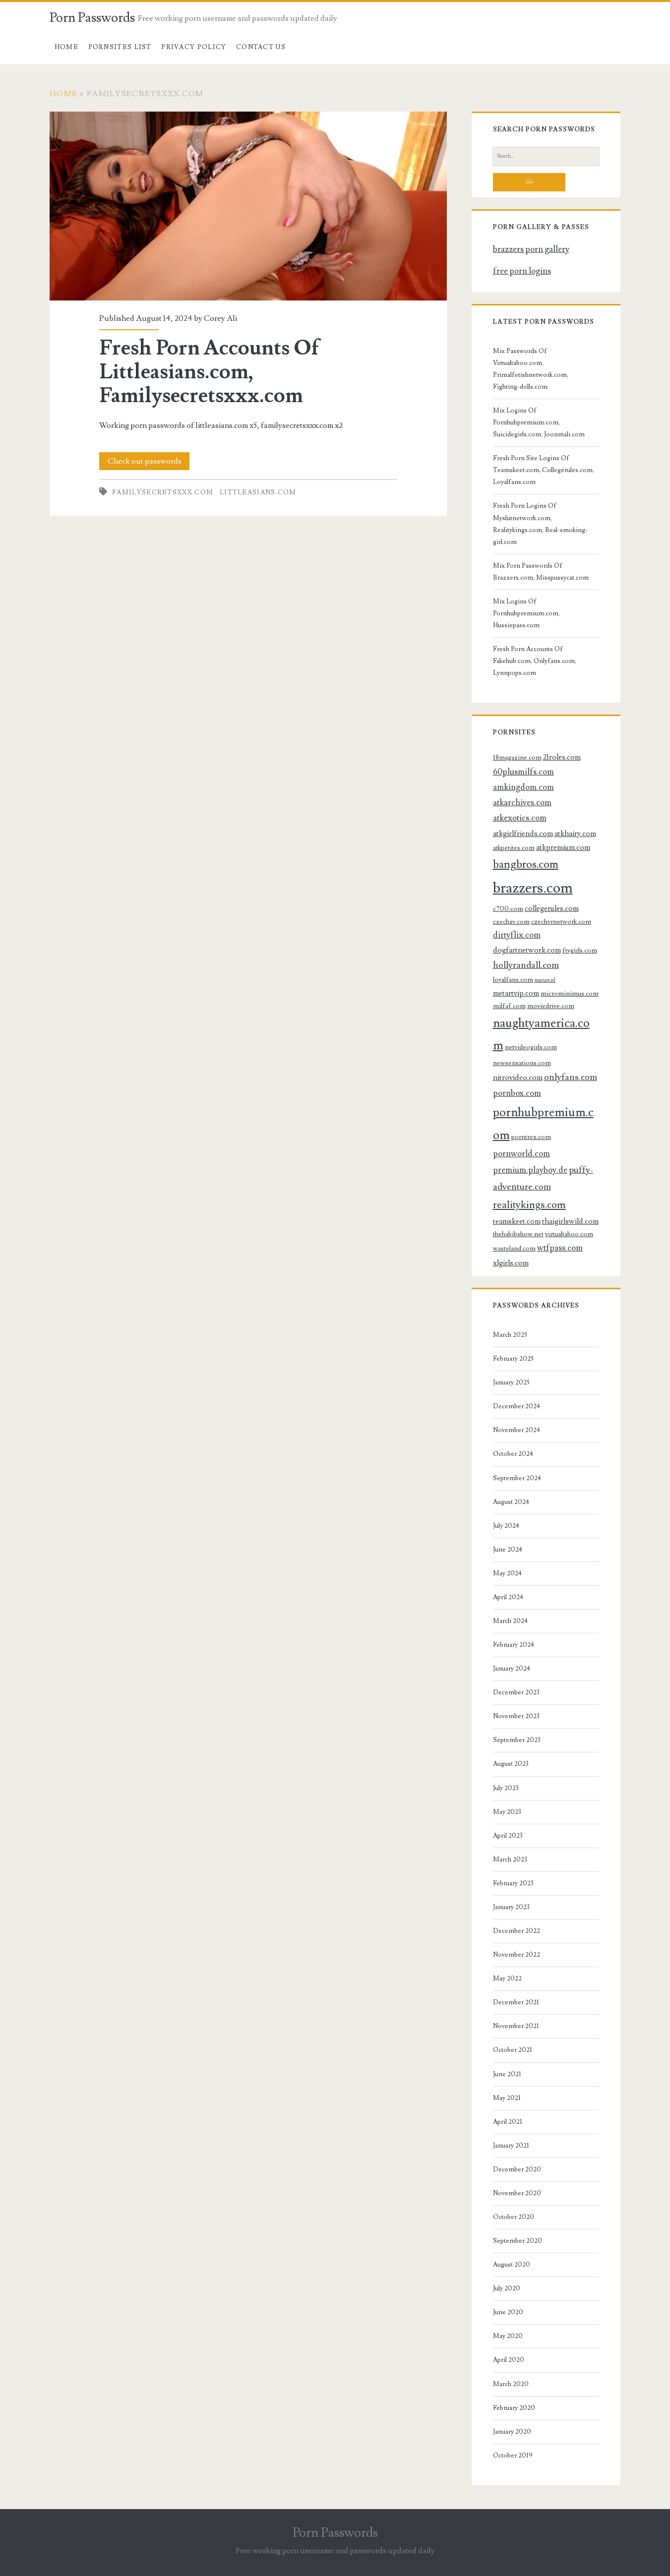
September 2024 (517, 1478)
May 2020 (508, 2336)
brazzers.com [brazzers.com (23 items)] (533, 888)
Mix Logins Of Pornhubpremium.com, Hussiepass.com (526, 613)
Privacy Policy (193, 47)
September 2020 (517, 2241)
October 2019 (513, 2455)
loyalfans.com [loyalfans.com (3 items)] (513, 979)
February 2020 (514, 2408)
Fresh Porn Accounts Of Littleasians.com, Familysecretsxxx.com (248, 206)
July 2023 (506, 1788)
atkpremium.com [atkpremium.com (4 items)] (563, 847)
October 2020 (513, 2217)
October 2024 (513, 1454)
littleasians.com (258, 492)
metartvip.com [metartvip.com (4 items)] (516, 993)
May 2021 (507, 2098)
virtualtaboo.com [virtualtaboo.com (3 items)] (569, 1234)
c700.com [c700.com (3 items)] (508, 908)
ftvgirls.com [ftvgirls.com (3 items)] (579, 950)
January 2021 (511, 2146)
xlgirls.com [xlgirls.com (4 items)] (511, 1263)
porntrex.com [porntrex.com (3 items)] (531, 1137)
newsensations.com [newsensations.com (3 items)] (522, 1063)
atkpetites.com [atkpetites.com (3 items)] (514, 847)
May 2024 (507, 1573)
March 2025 (510, 1335)
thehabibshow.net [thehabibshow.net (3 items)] (518, 1234)
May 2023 (507, 1812)
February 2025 (513, 1359)
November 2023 (516, 1716)
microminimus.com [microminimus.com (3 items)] (570, 993)
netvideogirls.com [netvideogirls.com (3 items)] (531, 1047)
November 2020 (517, 2193)
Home (66, 47)
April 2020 (508, 2360)
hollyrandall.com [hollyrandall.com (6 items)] (526, 965)
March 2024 (510, 1621)
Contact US (261, 47)
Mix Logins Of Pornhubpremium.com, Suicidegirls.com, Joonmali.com (539, 422)
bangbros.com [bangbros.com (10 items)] (525, 864)
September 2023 (517, 1740)
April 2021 (507, 2122)
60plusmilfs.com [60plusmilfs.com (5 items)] (523, 772)
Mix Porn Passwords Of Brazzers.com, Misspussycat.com (541, 572)
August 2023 (511, 1764)
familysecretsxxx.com (162, 492)
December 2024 (516, 1406)
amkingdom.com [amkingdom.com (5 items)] (523, 787)
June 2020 (508, 2312)
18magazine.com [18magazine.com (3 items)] (517, 757)
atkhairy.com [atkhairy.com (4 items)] (575, 834)
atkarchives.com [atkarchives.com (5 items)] (522, 802)
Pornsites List (120, 47)
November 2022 (516, 1955)
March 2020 (511, 2384)
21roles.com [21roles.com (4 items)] (562, 757)
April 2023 (508, 1836)
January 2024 (511, 1669)
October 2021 (512, 2050)
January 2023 (511, 1907)
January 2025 (511, 1382)
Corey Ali (220, 318)
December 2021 (516, 2002)
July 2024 (506, 1526)
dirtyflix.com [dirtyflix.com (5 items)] (517, 935)
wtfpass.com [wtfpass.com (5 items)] (560, 1248)
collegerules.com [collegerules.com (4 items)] (552, 908)
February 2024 (513, 1645)
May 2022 (507, 1978)
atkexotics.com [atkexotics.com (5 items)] (520, 818)
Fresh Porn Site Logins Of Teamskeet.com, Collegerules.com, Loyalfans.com (543, 470)
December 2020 (517, 2169)
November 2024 (516, 1430)
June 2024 (507, 1550)
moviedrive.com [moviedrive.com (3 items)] (550, 1006)
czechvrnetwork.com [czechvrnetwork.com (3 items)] (561, 921)
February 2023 (513, 1883)
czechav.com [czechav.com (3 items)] (511, 921)
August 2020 (511, 2265)
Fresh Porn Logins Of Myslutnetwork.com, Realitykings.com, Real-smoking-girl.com (540, 523)
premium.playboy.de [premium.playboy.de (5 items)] (530, 1170)
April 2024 (508, 1597)
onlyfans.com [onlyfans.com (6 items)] (570, 1077)
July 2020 (506, 2288)
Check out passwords (145, 461)
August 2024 (511, 1502)
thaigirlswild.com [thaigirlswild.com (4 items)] (570, 1221)
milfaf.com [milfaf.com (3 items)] (509, 1006)
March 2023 (510, 1859)
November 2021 (516, 2026)
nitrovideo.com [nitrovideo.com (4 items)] (518, 1077)
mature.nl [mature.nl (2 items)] (545, 980)
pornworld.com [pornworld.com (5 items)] (521, 1153)
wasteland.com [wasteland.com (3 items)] (514, 1248)
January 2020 (512, 2432)
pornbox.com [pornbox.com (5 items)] (517, 1093)
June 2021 (507, 2074)
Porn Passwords (92, 17)
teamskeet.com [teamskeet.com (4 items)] (517, 1221)
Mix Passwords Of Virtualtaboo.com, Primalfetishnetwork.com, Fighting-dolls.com (530, 369)
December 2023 (516, 1692)
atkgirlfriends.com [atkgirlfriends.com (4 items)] (523, 834)
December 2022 (516, 1931)
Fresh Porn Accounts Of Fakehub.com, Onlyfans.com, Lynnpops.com (534, 661)
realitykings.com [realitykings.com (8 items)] (529, 1204)
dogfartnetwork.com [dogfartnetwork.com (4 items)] (527, 950)
